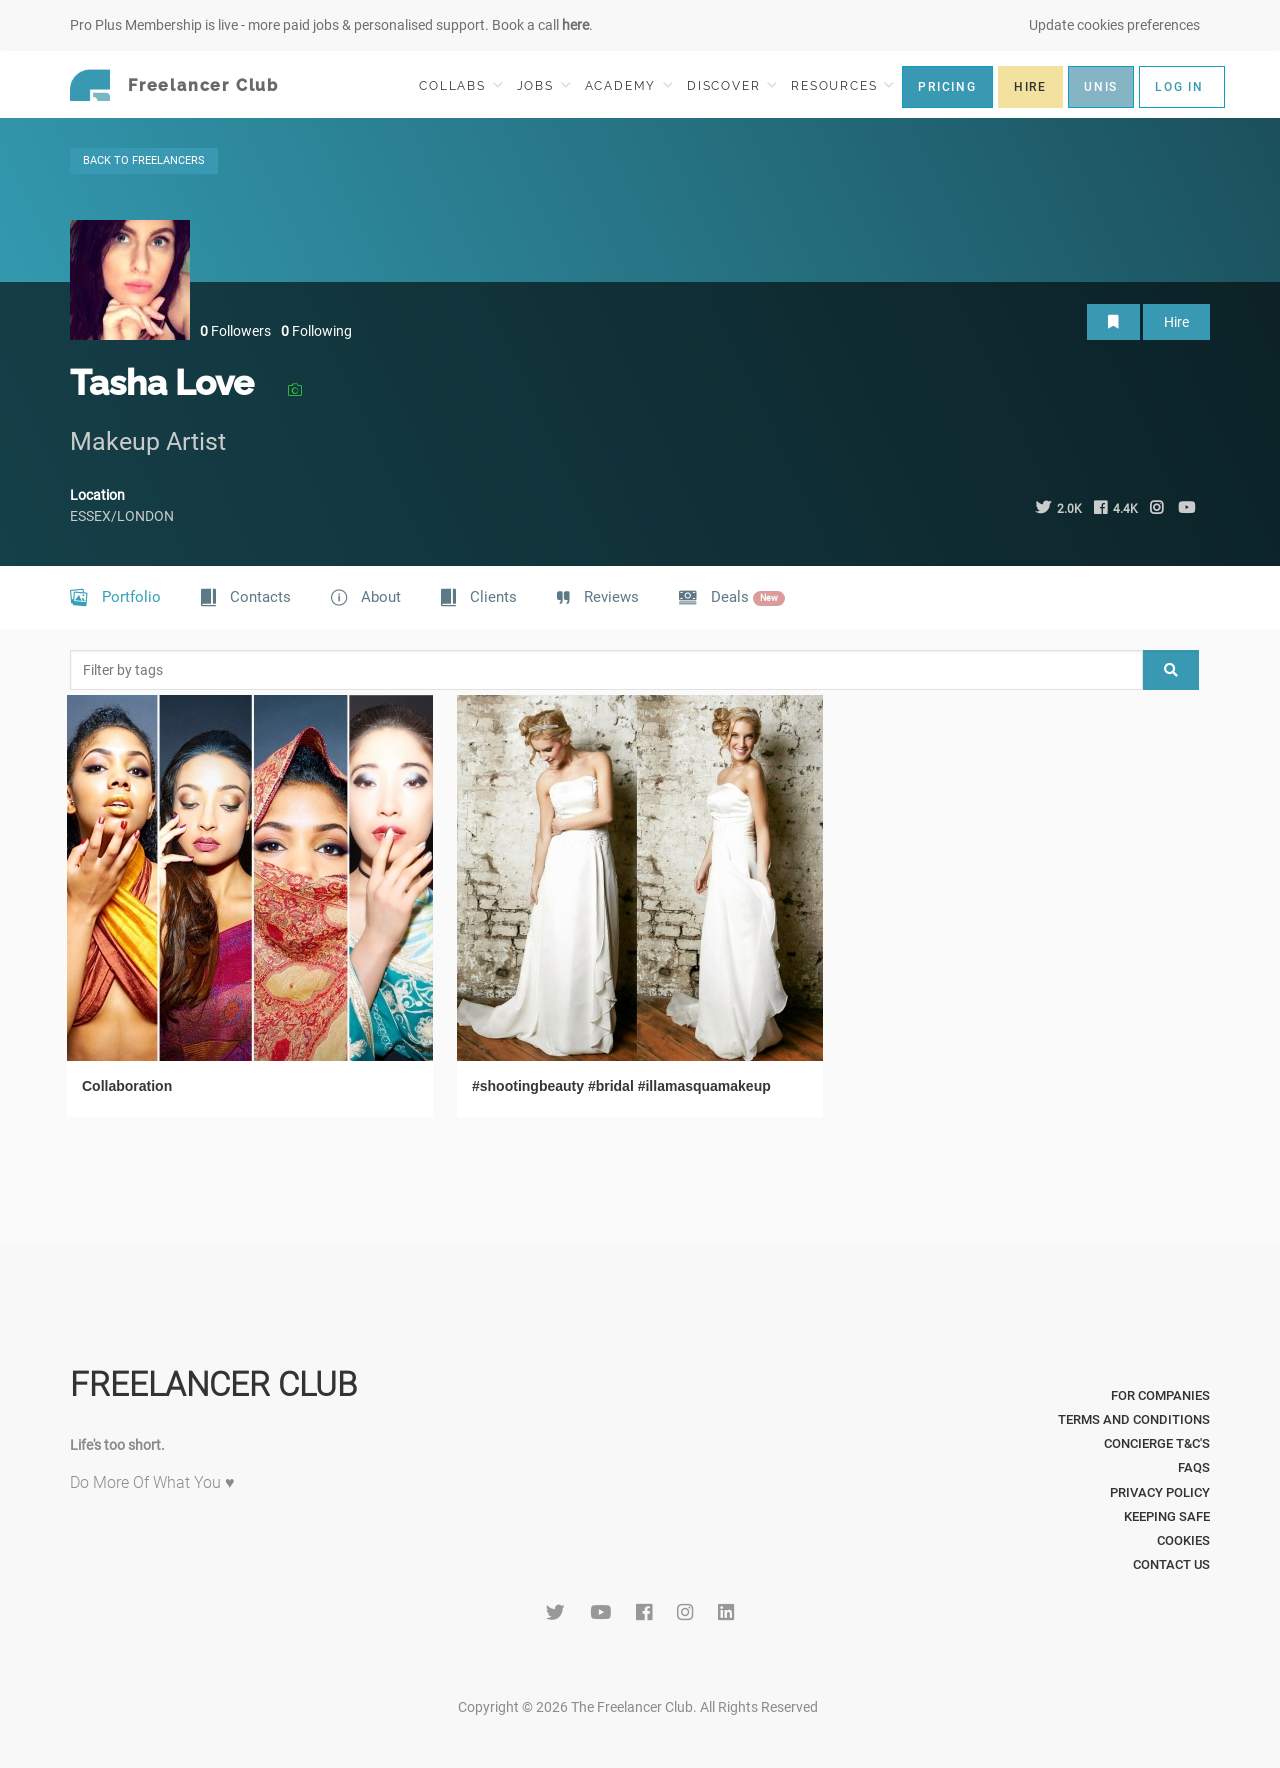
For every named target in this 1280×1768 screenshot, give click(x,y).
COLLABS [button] (460, 85)
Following (316, 331)
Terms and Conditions (1134, 1419)
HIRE (1030, 87)
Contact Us (1171, 1564)
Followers (235, 331)
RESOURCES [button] (842, 85)
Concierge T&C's (1157, 1443)
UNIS (1101, 87)
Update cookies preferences (1114, 25)
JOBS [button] (544, 85)
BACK (144, 160)
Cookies (1183, 1540)
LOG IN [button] (1179, 87)
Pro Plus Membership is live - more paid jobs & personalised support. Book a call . (331, 25)
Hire (1176, 322)
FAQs (1194, 1467)
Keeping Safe (1167, 1516)
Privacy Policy (1160, 1492)
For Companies (1160, 1395)
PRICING (947, 87)
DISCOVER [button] (732, 85)
